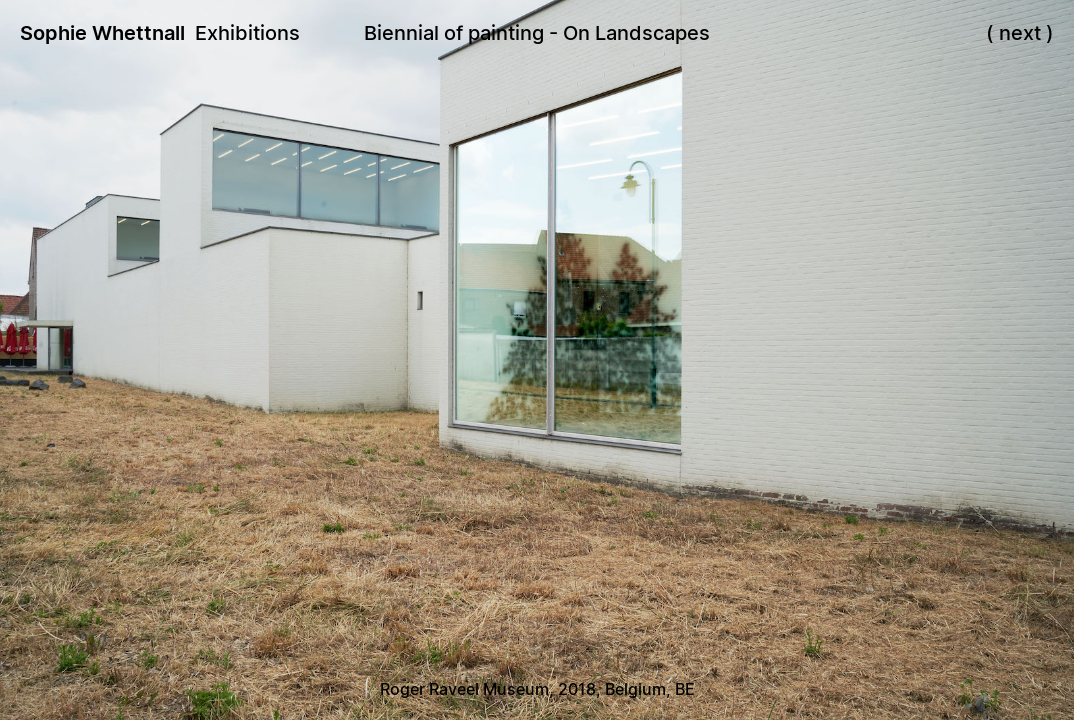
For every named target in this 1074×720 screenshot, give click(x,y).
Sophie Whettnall (102, 33)
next (1020, 33)
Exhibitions (247, 33)
